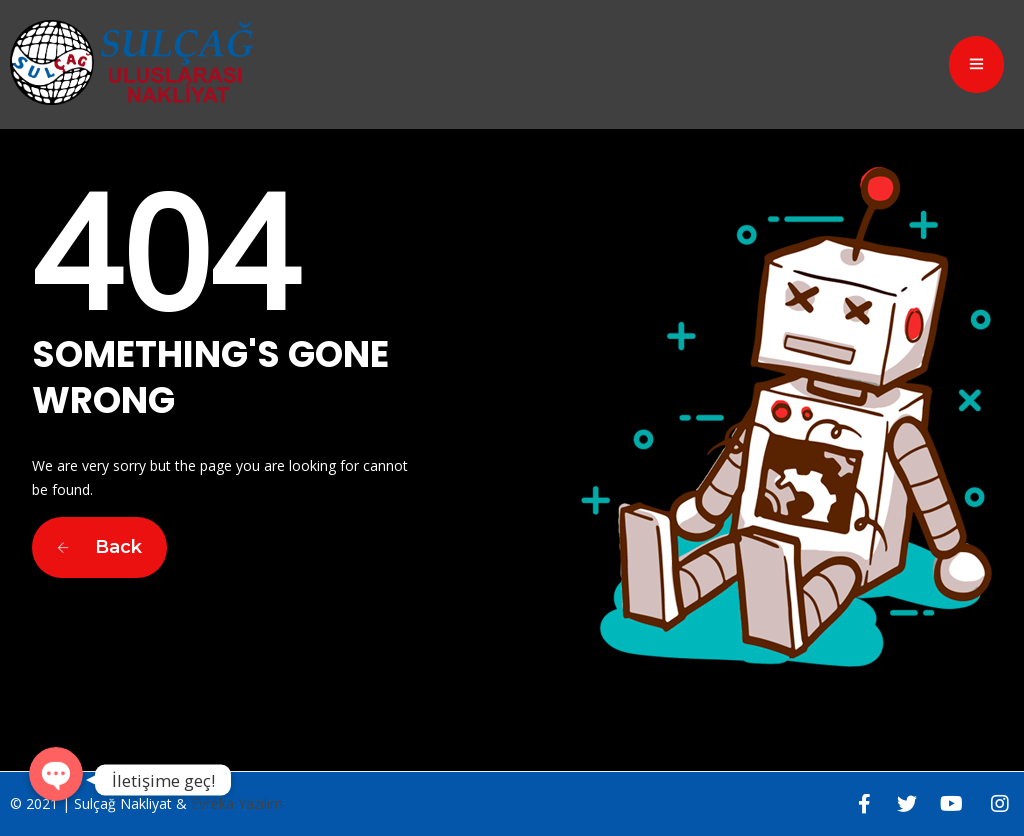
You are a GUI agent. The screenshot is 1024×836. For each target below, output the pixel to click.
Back (99, 547)
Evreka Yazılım (237, 803)
